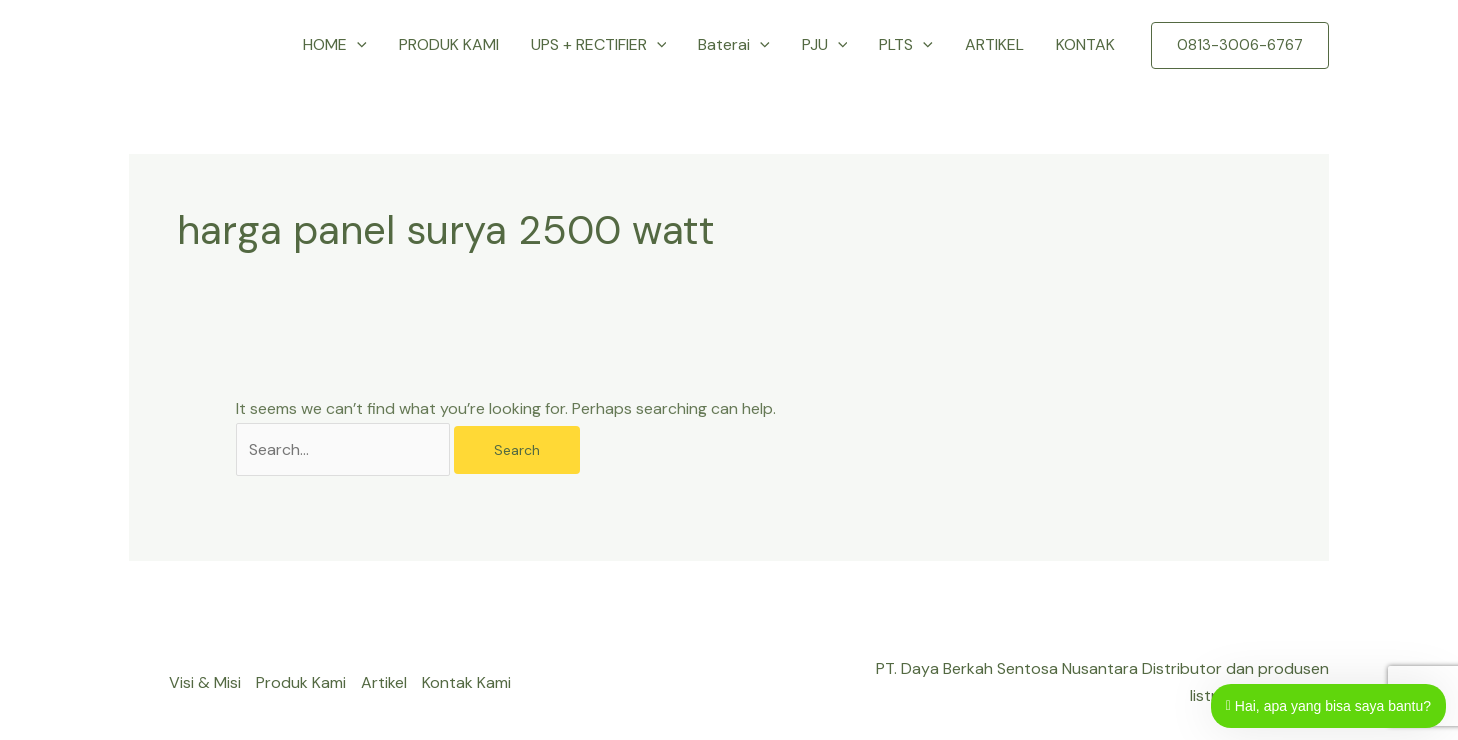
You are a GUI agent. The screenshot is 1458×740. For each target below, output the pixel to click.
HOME (335, 45)
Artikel (384, 682)
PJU (825, 45)
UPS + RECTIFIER (599, 45)
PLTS (906, 45)
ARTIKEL (994, 44)
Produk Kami (301, 682)
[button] (357, 45)
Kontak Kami (466, 682)
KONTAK (1085, 44)
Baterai (734, 45)
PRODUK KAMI (449, 44)
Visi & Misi (205, 682)
